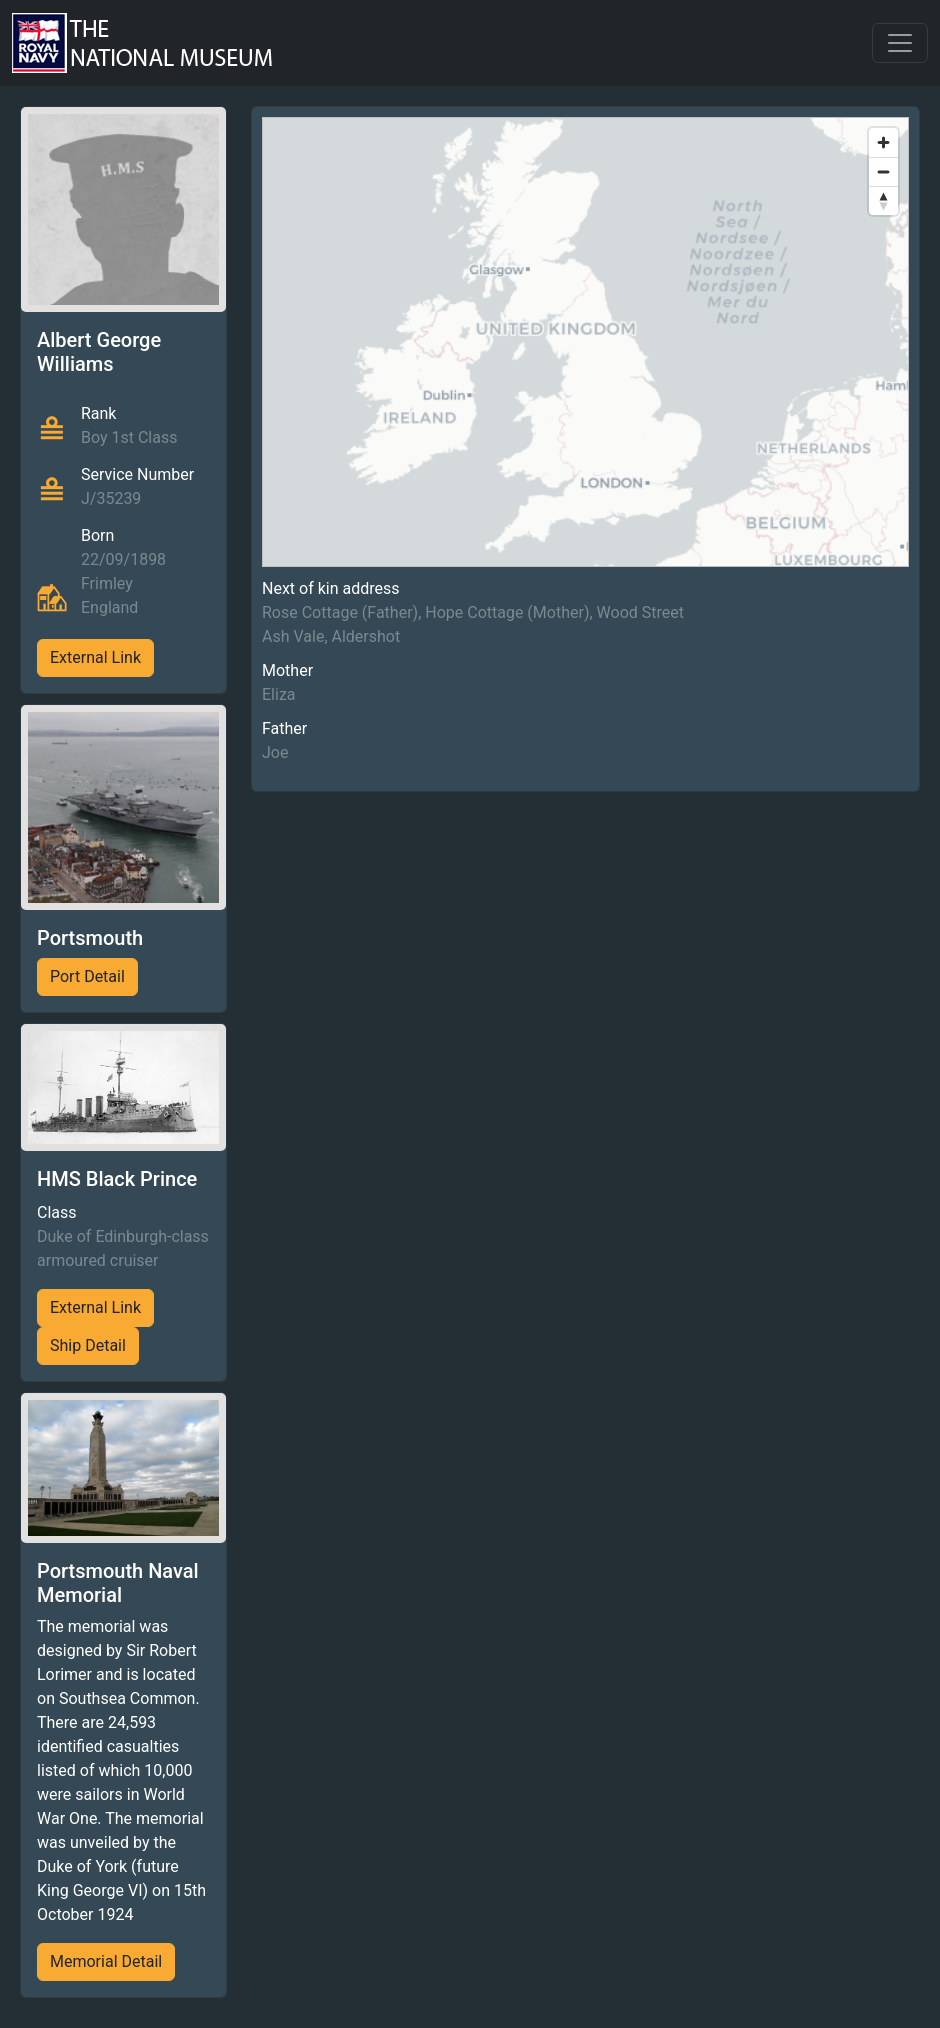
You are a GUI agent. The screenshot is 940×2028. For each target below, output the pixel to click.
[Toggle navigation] (900, 43)
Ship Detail (88, 1345)
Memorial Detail (106, 1961)
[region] (585, 342)
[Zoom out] (883, 171)
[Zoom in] (883, 142)
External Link (95, 657)
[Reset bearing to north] (883, 200)
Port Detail (87, 976)
